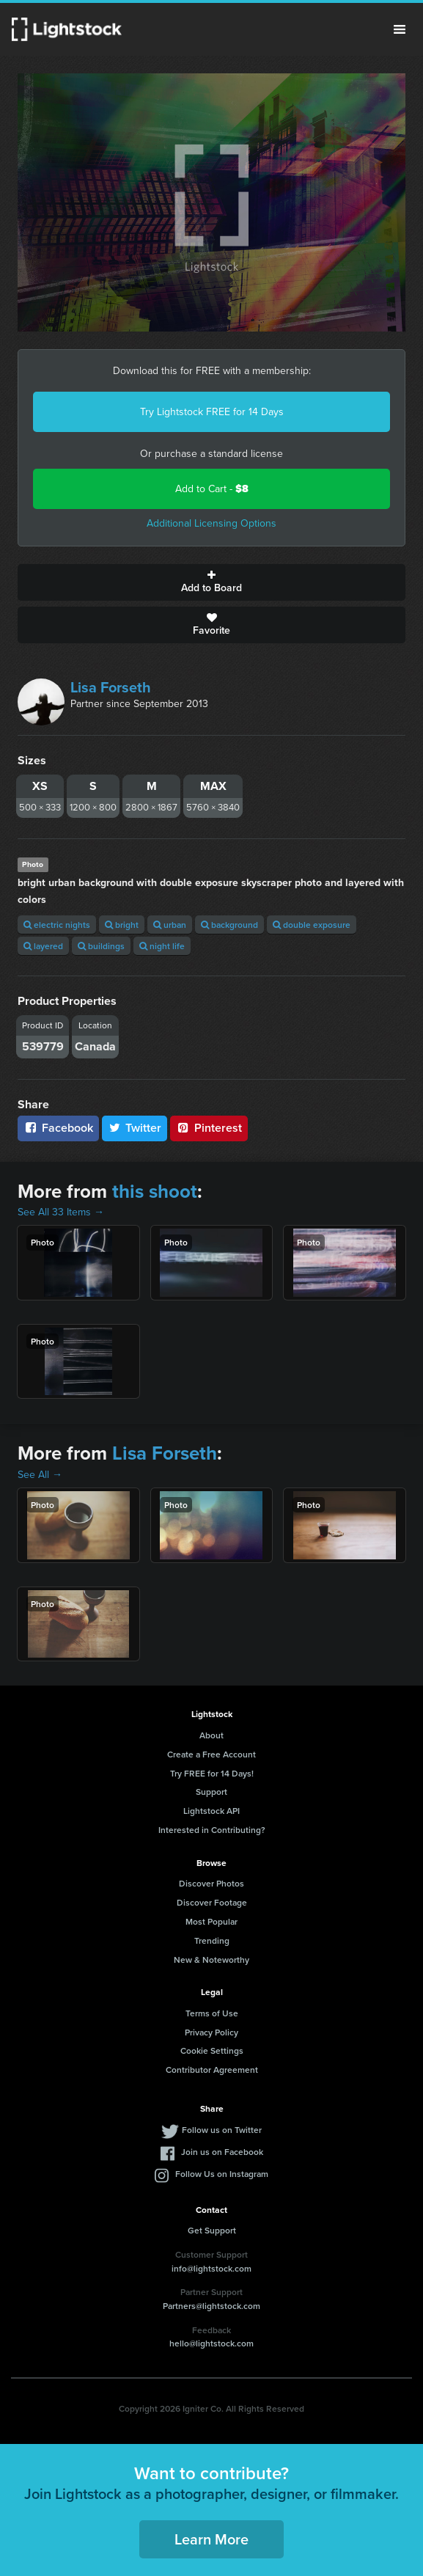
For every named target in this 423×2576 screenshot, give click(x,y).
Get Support (212, 2230)
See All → (40, 1474)
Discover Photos (211, 1883)
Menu (399, 29)
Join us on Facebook (222, 2151)
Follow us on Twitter (222, 2129)
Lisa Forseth (110, 687)
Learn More (211, 2539)
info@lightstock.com (211, 2268)
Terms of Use (211, 2013)
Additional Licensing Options (211, 523)
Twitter (135, 1127)
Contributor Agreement (212, 2069)
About (211, 1735)
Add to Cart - (212, 489)
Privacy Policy (211, 2032)
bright (122, 924)
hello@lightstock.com (211, 2343)
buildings (101, 946)
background (229, 924)
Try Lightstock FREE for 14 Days (212, 412)
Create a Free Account (211, 1754)
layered (43, 946)
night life (162, 946)
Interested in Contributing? (211, 1829)
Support (211, 1791)
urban (169, 924)
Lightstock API (211, 1810)
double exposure (311, 924)
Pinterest (209, 1127)
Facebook (58, 1127)
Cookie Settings (211, 2050)
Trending (211, 1940)
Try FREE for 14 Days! (212, 1773)
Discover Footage (212, 1902)
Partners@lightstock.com (211, 2305)
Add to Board (211, 582)
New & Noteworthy (211, 1959)
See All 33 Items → (61, 1212)
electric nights (56, 924)
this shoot (154, 1191)
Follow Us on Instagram (221, 2173)
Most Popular (211, 1921)
